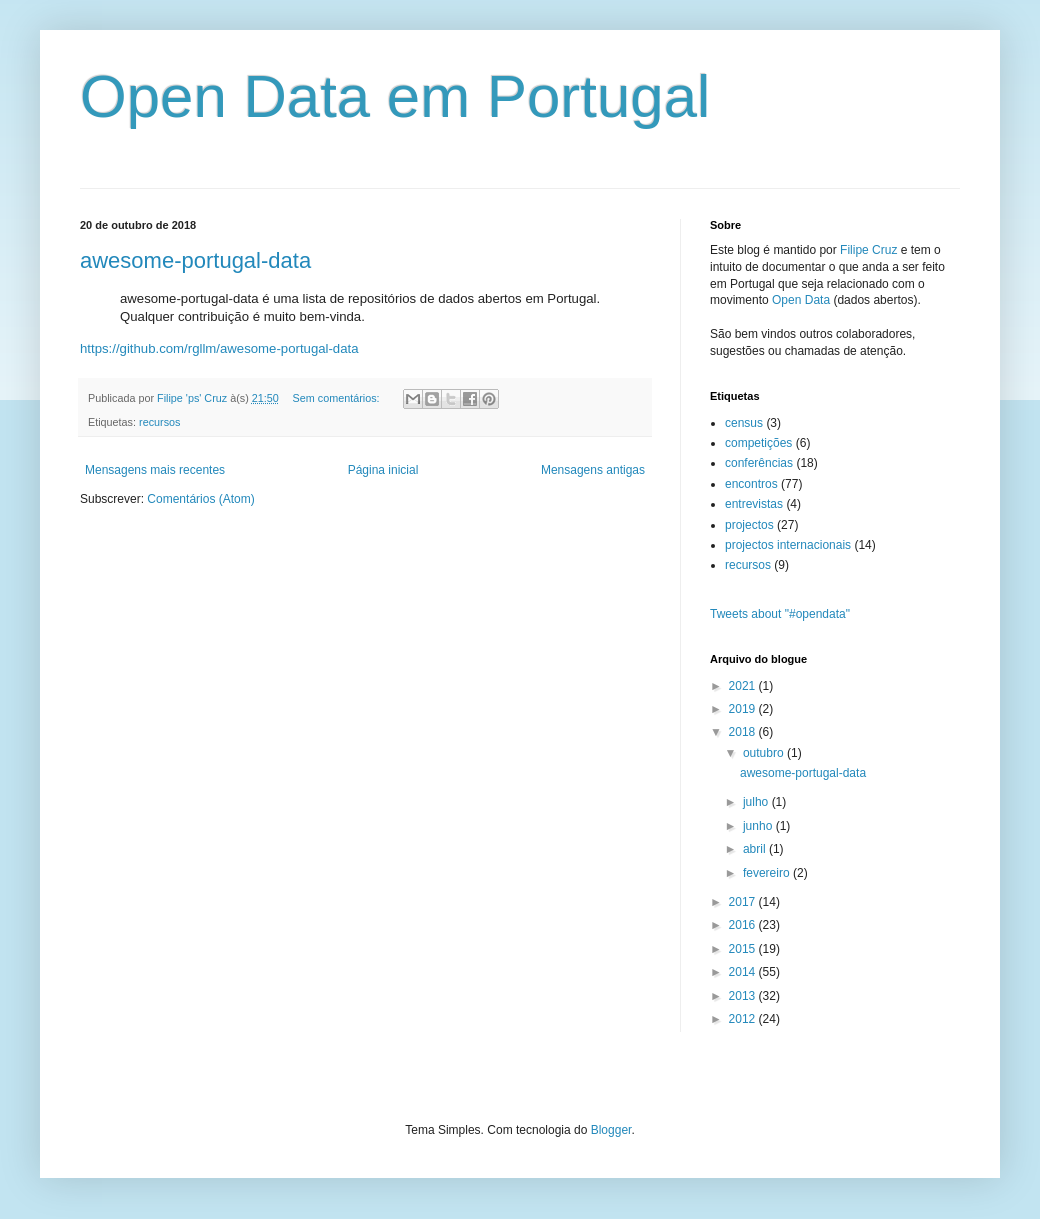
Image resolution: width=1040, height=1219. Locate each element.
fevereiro (768, 873)
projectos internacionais (788, 545)
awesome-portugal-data (195, 260)
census (744, 423)
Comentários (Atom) (200, 499)
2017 (744, 902)
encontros (751, 484)
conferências (759, 463)
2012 (744, 1019)
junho (759, 826)
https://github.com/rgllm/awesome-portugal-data (219, 348)
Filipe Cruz (868, 250)
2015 (744, 949)
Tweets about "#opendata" (780, 614)
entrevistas (754, 504)
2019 (744, 709)
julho (757, 802)
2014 (744, 972)
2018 (744, 732)
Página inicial (383, 470)
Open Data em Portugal (395, 96)
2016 (744, 925)
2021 (744, 686)
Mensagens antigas (593, 470)
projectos (749, 525)
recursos (159, 422)
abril (756, 849)
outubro (765, 753)
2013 (744, 996)
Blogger (611, 1130)
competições (758, 443)
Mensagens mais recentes (155, 470)
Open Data (801, 300)
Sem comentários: (338, 398)
